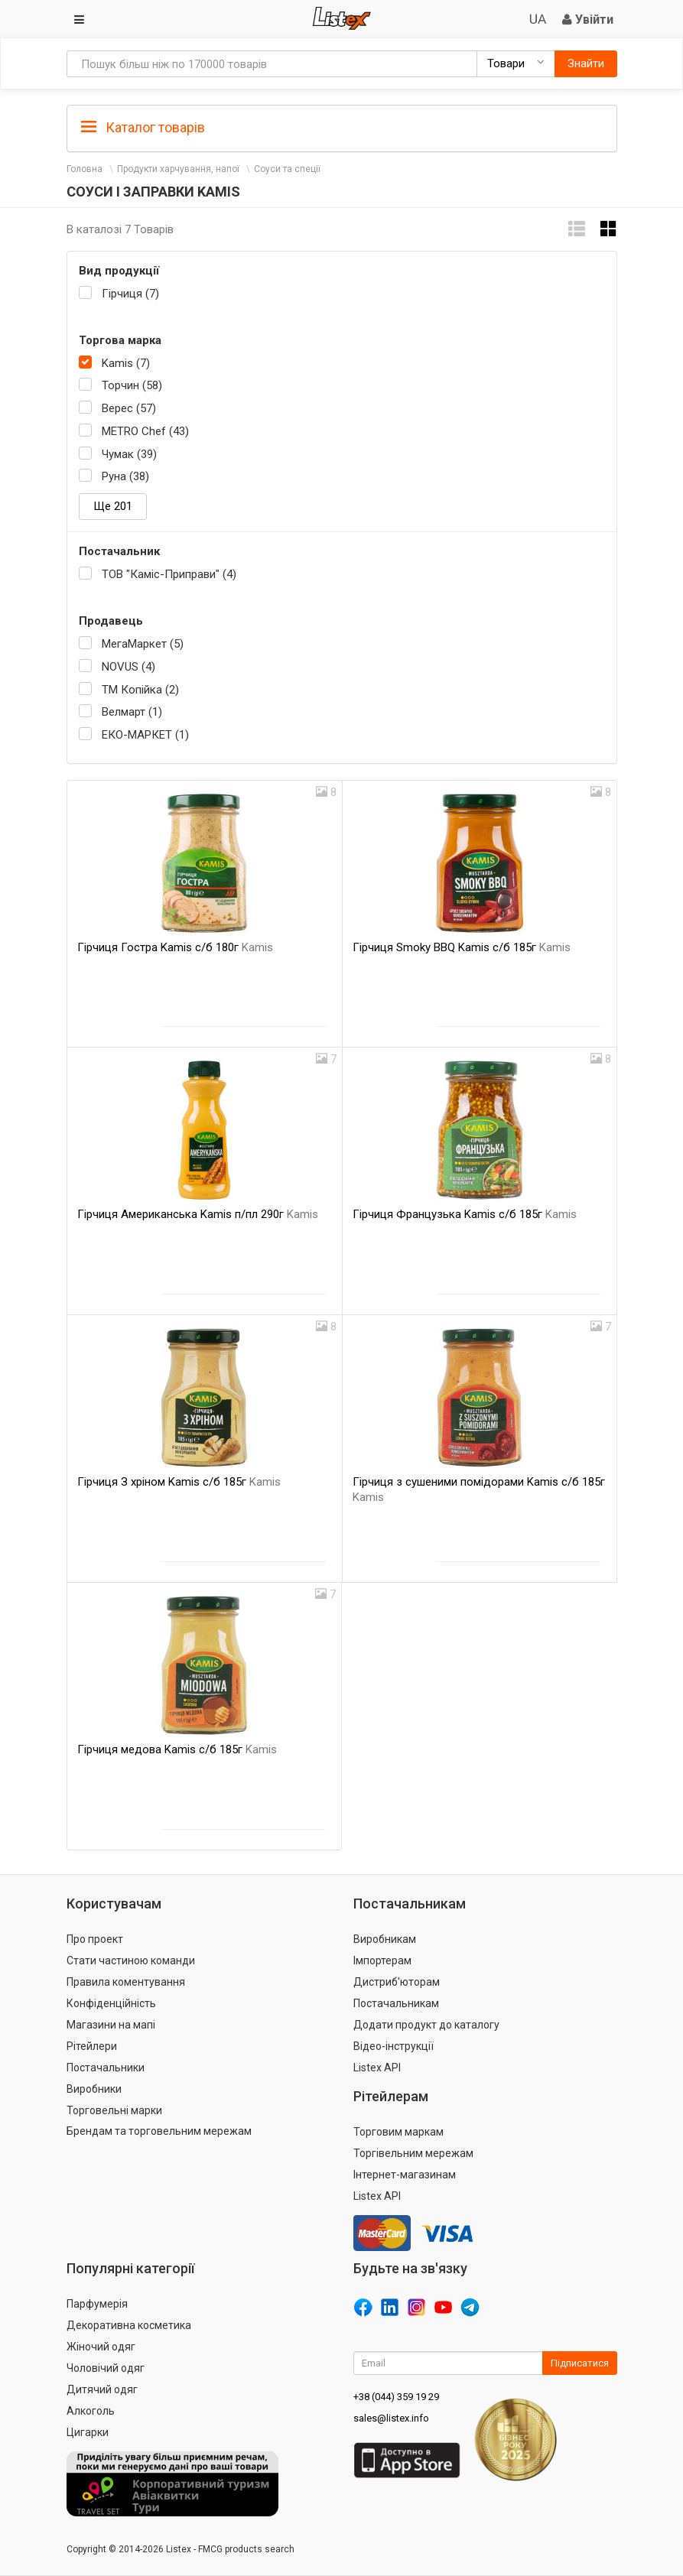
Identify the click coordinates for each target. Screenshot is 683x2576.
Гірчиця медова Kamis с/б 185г (177, 1749)
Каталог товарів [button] (143, 128)
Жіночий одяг (101, 2346)
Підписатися (580, 2363)
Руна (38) (125, 476)
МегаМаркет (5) (143, 644)
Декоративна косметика (129, 2325)
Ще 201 (112, 506)
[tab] (341, 127)
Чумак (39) (129, 454)
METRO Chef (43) (145, 431)
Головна (84, 169)
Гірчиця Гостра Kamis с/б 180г (175, 947)
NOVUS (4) (128, 667)
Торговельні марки (114, 2110)
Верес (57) (129, 408)
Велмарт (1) (132, 712)
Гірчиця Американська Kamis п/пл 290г (197, 1214)
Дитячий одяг (102, 2389)
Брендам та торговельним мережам (159, 2131)
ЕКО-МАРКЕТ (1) (145, 735)
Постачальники (106, 2067)
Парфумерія (97, 2304)
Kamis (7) (126, 363)
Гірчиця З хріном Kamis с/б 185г (179, 1482)
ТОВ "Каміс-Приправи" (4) (169, 574)
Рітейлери (92, 2046)
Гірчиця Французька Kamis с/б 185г (465, 1214)
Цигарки (88, 2432)
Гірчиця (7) (130, 293)
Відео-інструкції (393, 2046)
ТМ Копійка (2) (140, 690)
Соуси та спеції (287, 169)
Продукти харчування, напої (178, 169)
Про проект (95, 1939)
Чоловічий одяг (106, 2368)
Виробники (94, 2089)
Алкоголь (91, 2411)
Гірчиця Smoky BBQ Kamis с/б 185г (462, 947)
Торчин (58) (132, 385)
